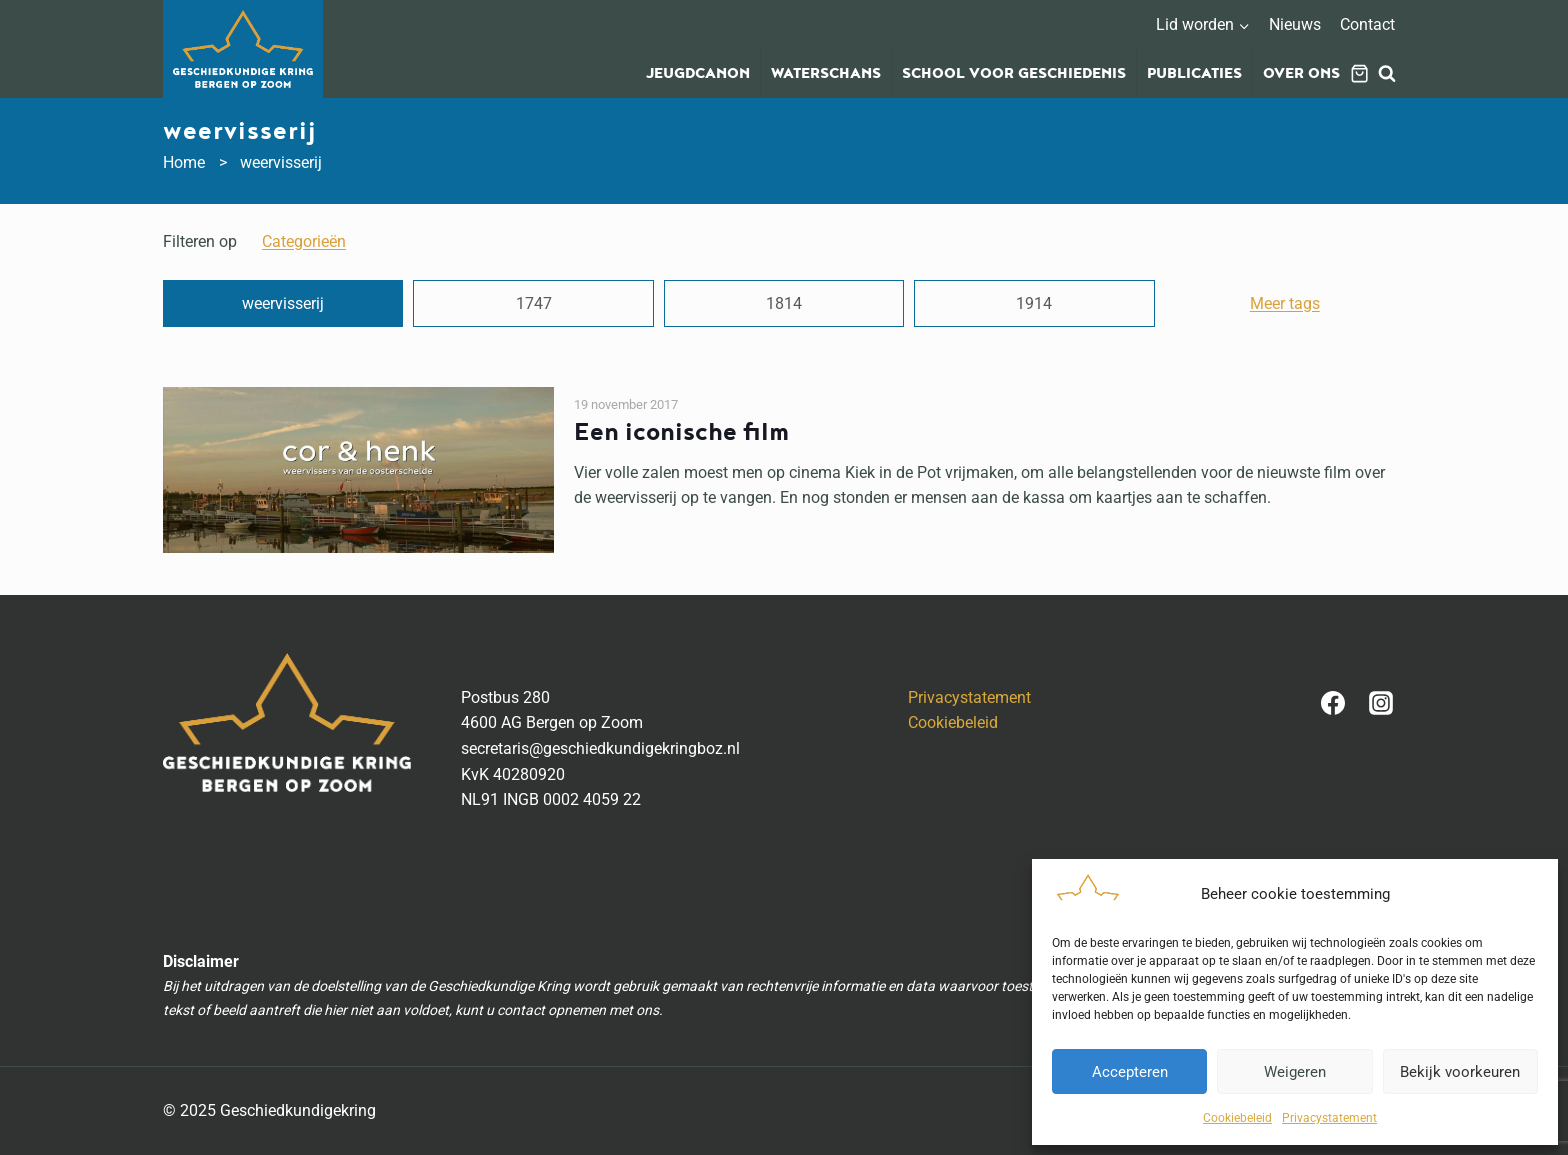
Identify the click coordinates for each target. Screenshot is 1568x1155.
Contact (1367, 24)
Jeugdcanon (698, 73)
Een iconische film (681, 432)
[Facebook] (1333, 703)
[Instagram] (1381, 703)
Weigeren (1295, 1072)
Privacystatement (1329, 1118)
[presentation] (358, 470)
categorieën (304, 241)
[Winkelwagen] (1359, 73)
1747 (534, 303)
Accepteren (1130, 1072)
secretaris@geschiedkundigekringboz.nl (600, 748)
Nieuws (1295, 24)
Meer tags (1285, 303)
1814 (784, 303)
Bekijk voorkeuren (1460, 1072)
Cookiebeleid (1237, 1118)
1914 (1034, 303)
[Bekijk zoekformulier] (1387, 74)
